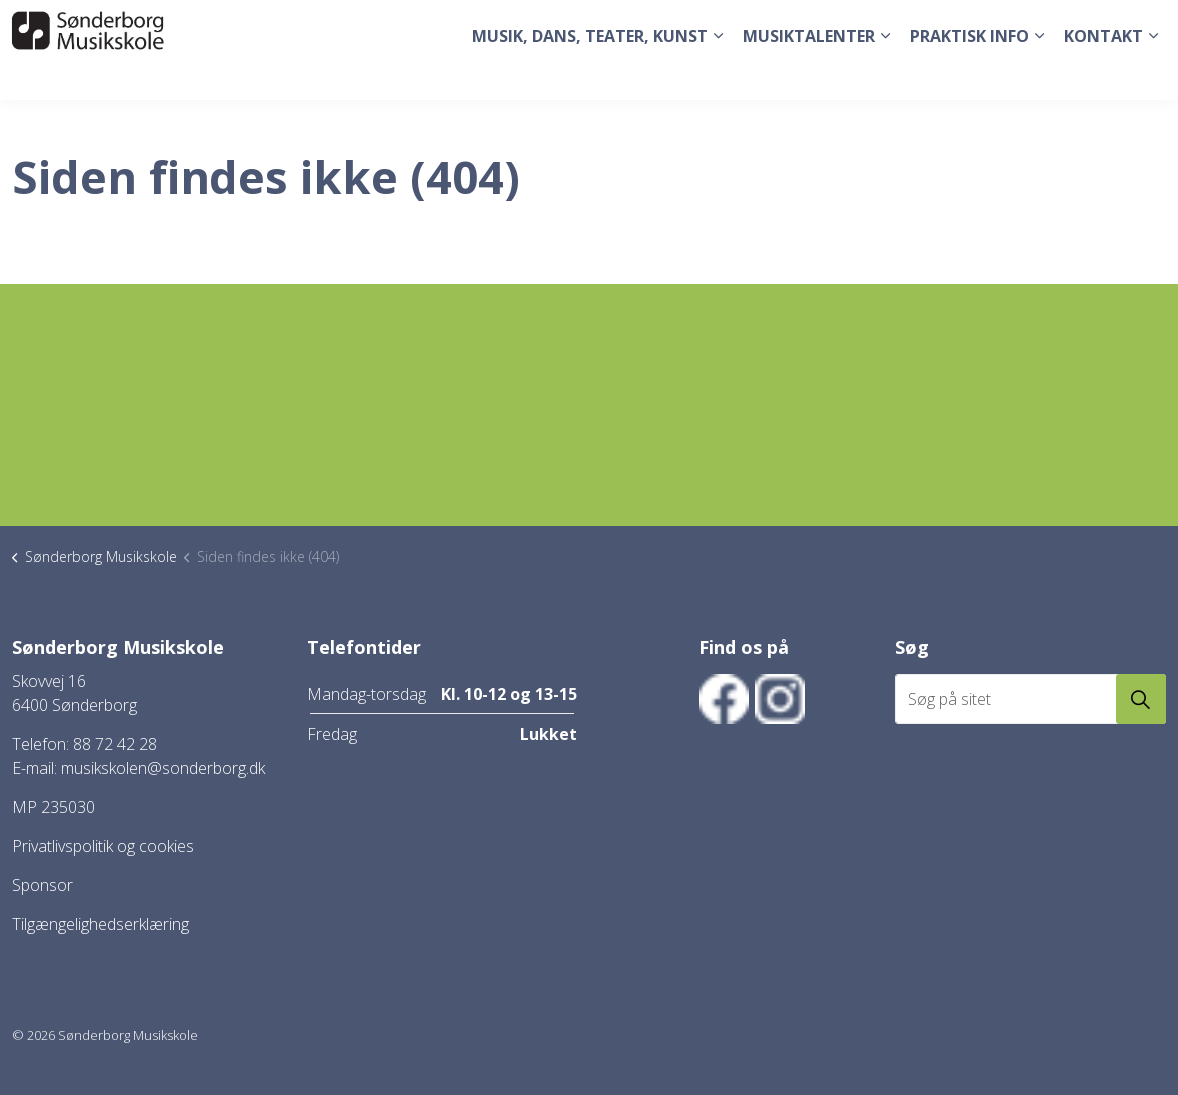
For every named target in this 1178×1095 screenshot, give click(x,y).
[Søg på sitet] (1030, 699)
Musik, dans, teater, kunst (590, 75)
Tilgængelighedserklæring (100, 924)
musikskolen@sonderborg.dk (163, 768)
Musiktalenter (809, 75)
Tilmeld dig (992, 24)
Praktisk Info (969, 75)
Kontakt (1103, 75)
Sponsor (42, 885)
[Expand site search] (1143, 25)
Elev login (1076, 24)
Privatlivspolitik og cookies (103, 846)
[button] (1141, 699)
